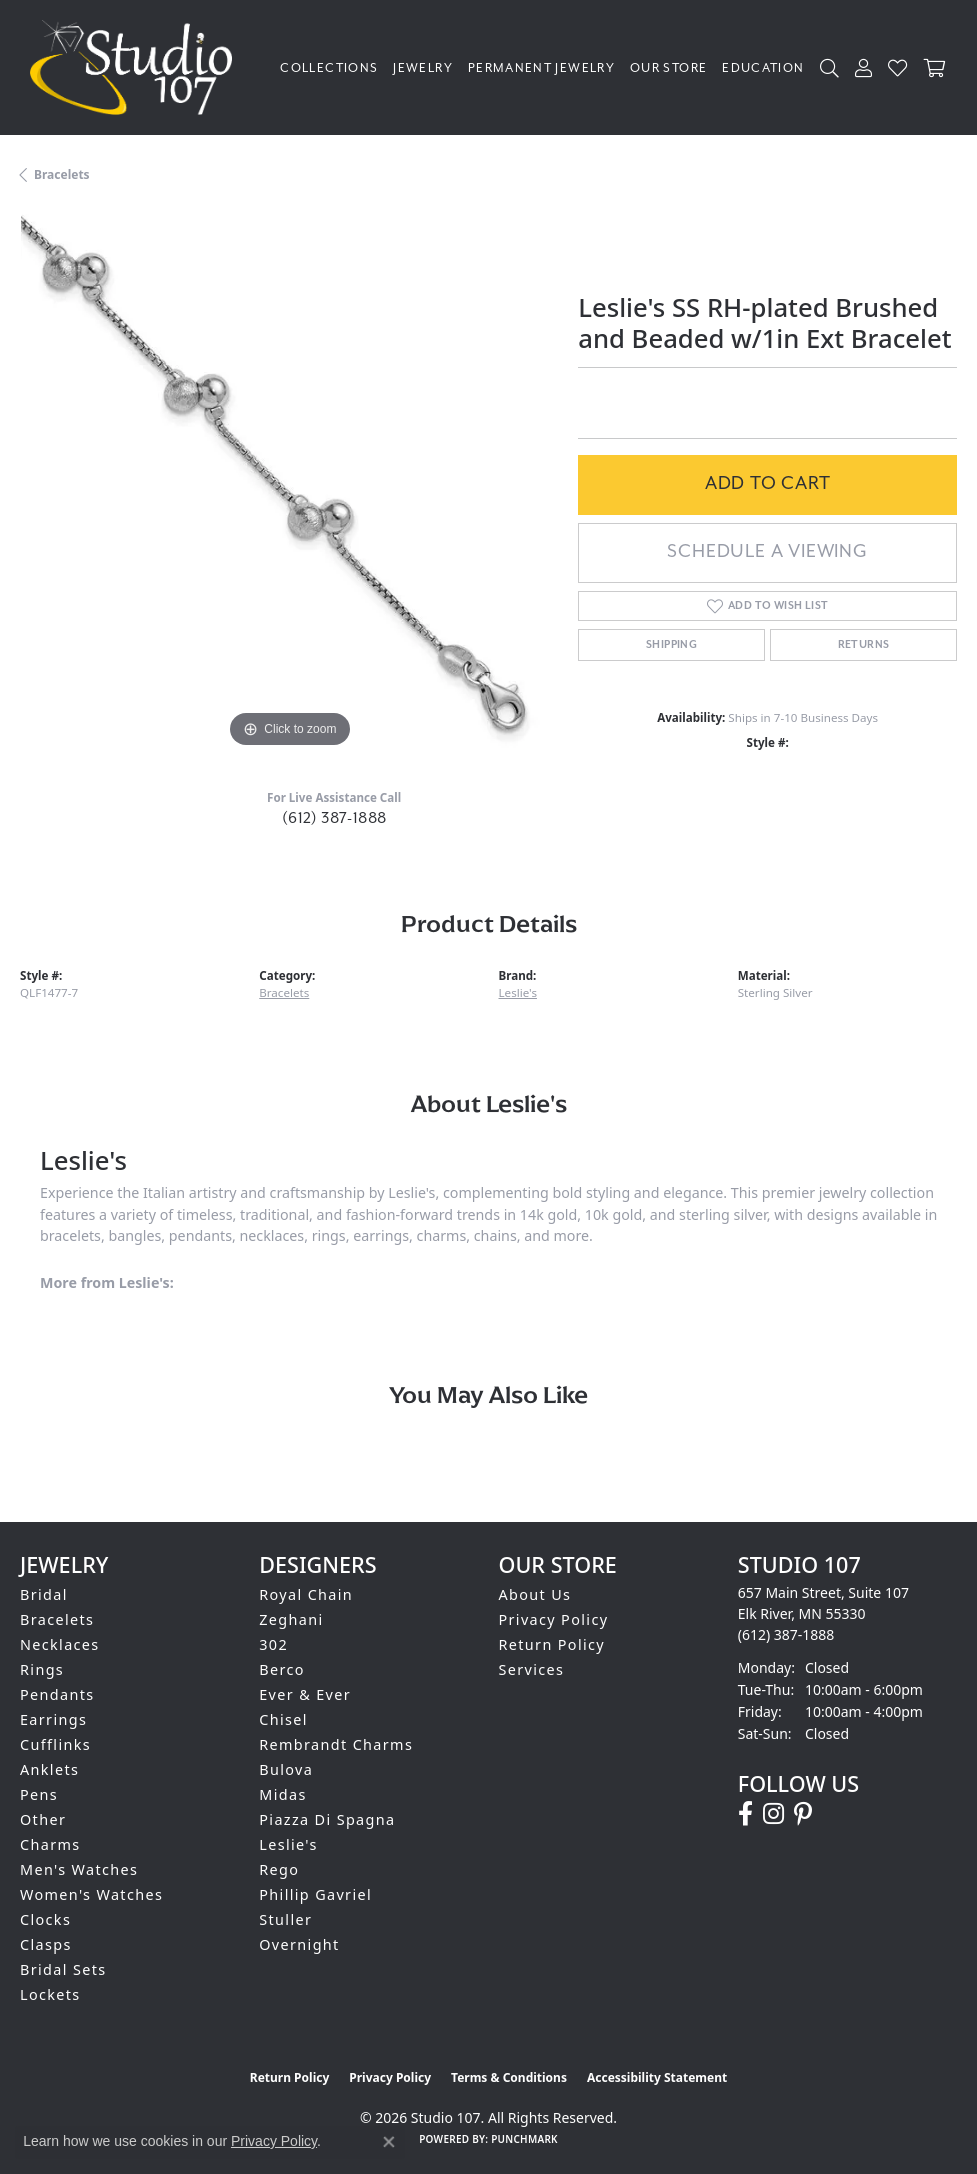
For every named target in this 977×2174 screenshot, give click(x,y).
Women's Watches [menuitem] (91, 1894)
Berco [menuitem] (282, 1669)
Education (763, 68)
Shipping (671, 645)
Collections (329, 68)
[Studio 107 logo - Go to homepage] (136, 67)
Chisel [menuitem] (283, 1719)
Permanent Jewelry (541, 68)
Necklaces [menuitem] (60, 1644)
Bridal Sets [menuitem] (63, 1969)
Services (532, 1669)
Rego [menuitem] (279, 1869)
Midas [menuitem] (282, 1794)
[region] (289, 483)
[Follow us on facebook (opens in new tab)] (745, 1814)
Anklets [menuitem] (49, 1769)
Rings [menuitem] (42, 1669)
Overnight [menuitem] (299, 1944)
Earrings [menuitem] (53, 1719)
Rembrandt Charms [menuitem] (336, 1744)
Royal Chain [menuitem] (306, 1594)
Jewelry (423, 68)
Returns (864, 645)
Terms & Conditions (509, 2077)
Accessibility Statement (657, 2077)
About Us (535, 1594)
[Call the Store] (786, 1634)
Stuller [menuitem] (285, 1919)
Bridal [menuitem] (44, 1594)
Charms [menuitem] (50, 1844)
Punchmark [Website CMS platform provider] (524, 2139)
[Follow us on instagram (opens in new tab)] (773, 1814)
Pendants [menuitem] (57, 1694)
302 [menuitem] (273, 1644)
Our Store (668, 68)
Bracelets (62, 174)
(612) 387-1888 (334, 818)
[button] (830, 67)
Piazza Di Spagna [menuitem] (327, 1819)
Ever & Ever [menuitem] (305, 1694)
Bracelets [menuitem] (57, 1619)
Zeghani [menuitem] (291, 1619)
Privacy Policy (554, 1619)
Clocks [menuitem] (45, 1919)
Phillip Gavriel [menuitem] (315, 1894)
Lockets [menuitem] (50, 1994)
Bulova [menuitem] (286, 1769)
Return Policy (552, 1644)
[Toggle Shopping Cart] (935, 67)
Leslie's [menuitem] (288, 1844)
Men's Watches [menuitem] (79, 1869)
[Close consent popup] (389, 2142)
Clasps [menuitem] (46, 1944)
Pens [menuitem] (39, 1794)
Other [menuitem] (43, 1819)
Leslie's (518, 992)
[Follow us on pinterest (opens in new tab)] (803, 1814)
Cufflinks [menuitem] (55, 1744)
